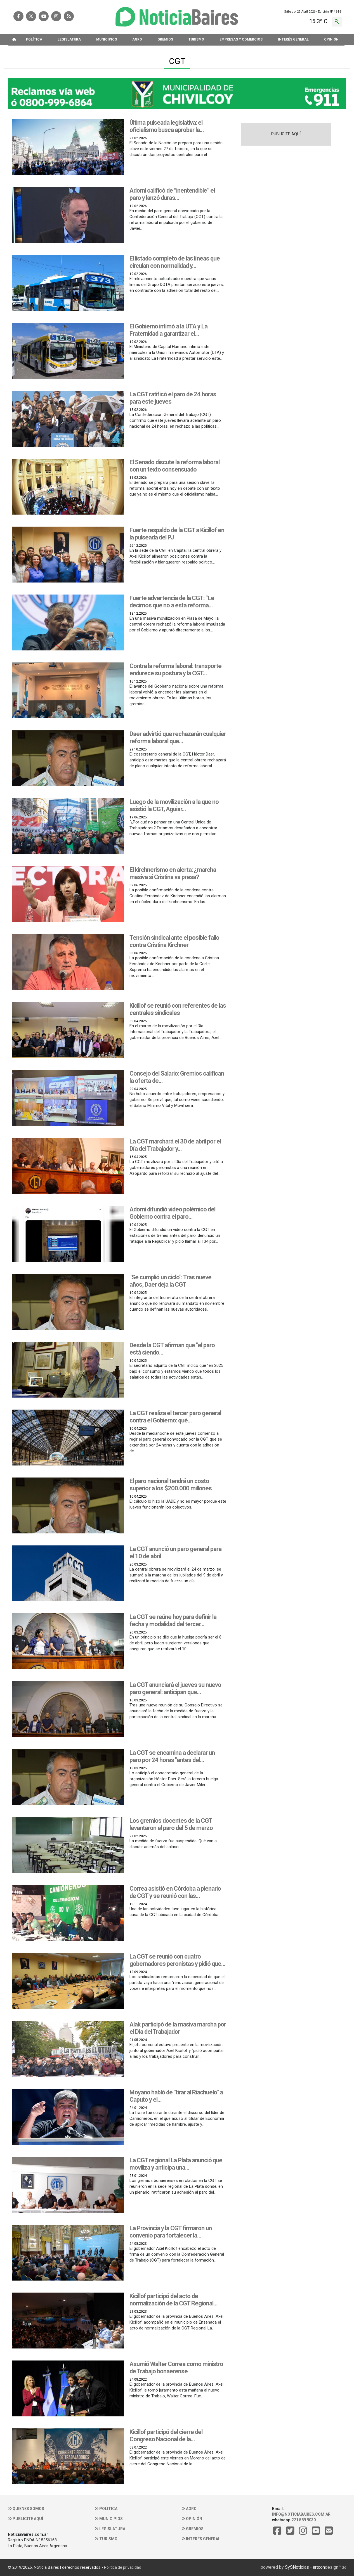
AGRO (137, 39)
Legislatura (110, 2529)
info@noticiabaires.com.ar (301, 2514)
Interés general (200, 2539)
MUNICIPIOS (106, 39)
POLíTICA (34, 39)
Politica (106, 2508)
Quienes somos (26, 2508)
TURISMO (196, 39)
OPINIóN (331, 39)
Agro (189, 2508)
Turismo (106, 2539)
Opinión (191, 2518)
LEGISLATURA (69, 39)
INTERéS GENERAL (293, 39)
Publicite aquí (25, 2518)
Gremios (192, 2529)
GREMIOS (165, 39)
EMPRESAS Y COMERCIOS (241, 39)
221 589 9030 (304, 2520)
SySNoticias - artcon (305, 2567)
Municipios (109, 2518)
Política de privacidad (122, 2567)
